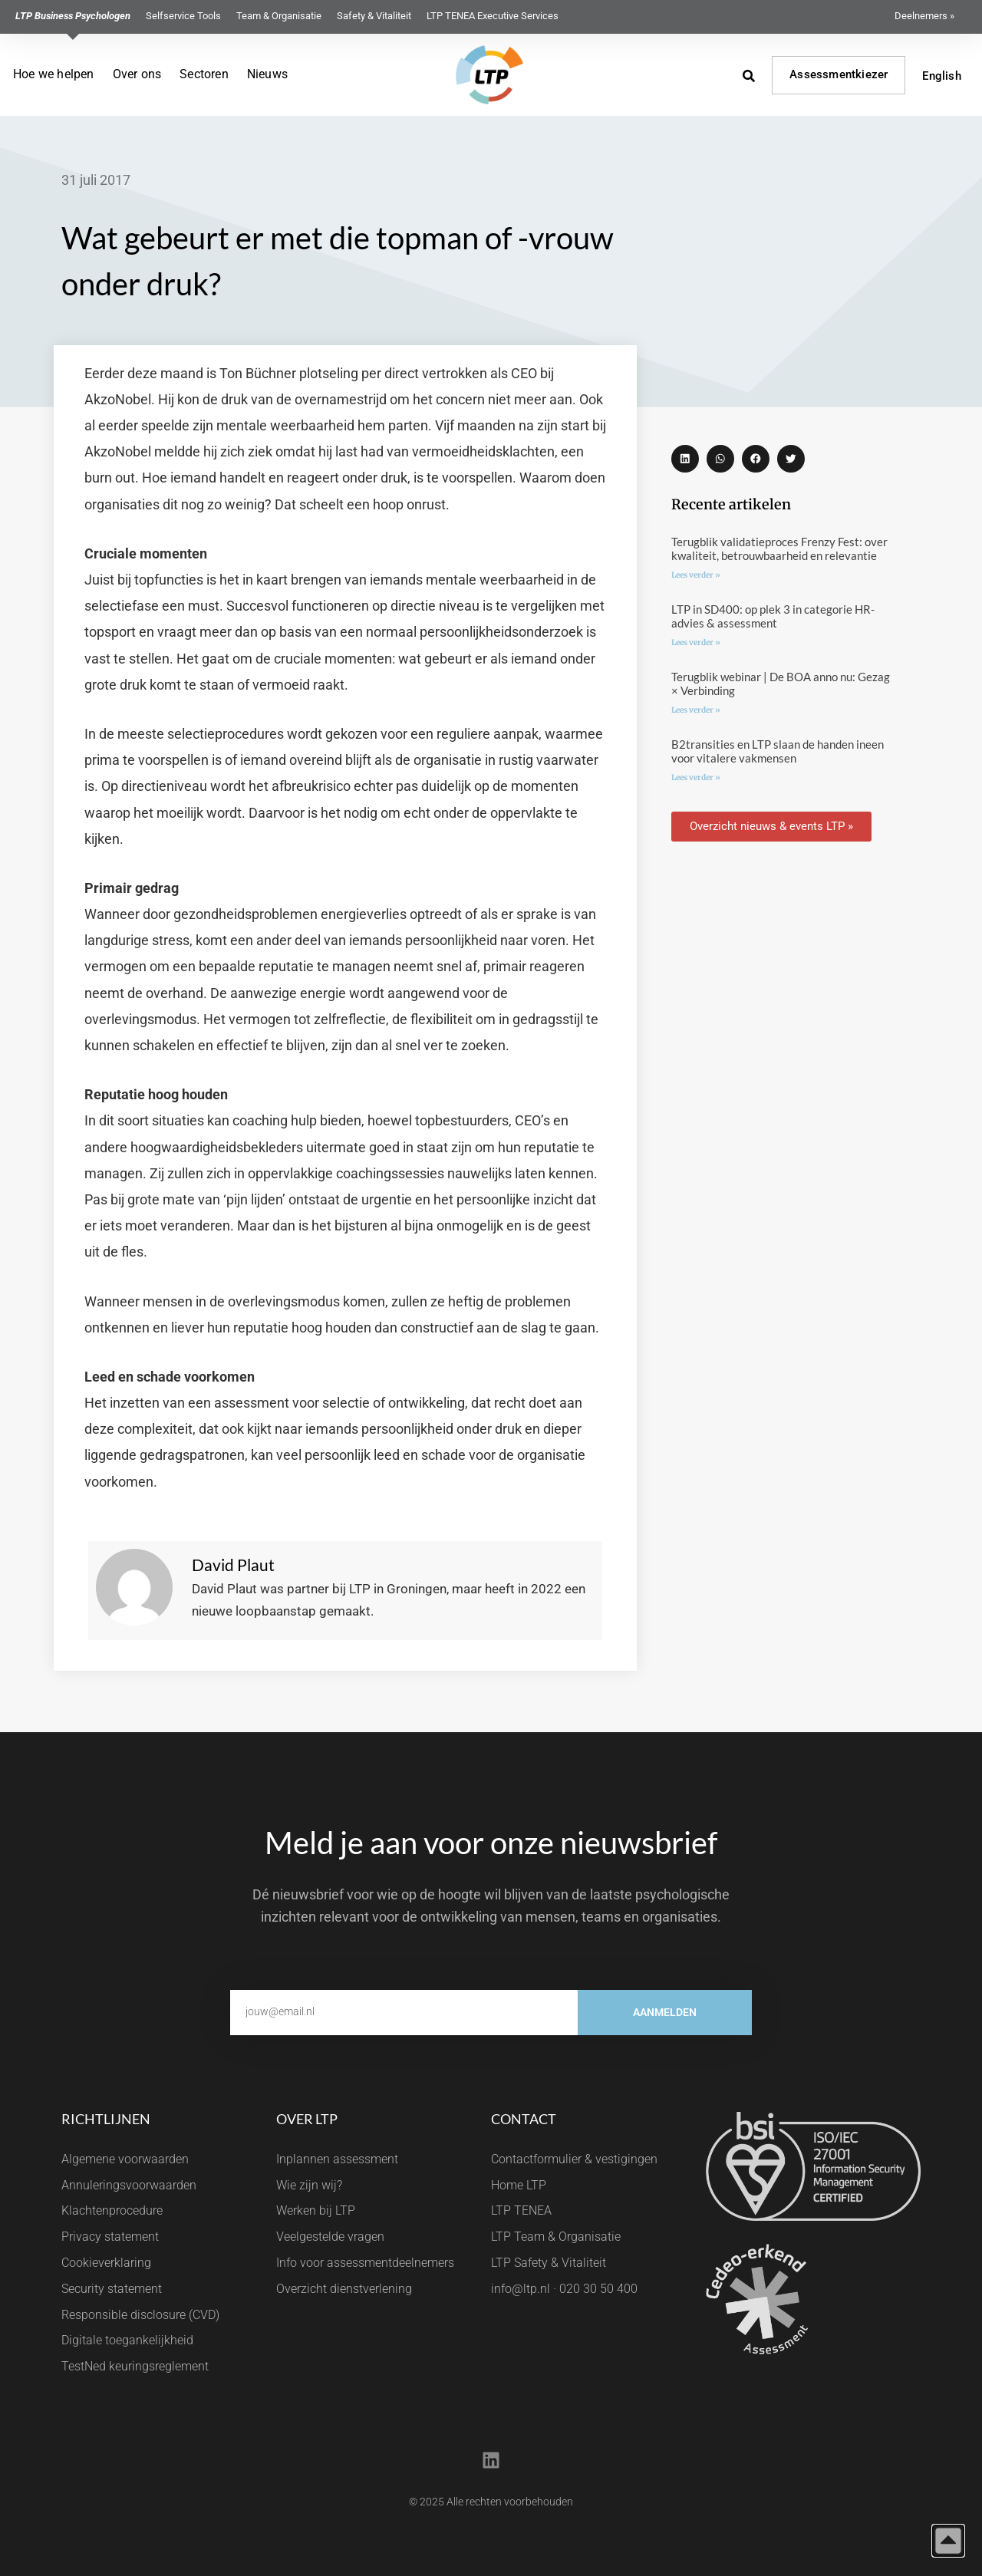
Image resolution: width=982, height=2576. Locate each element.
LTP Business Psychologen (72, 15)
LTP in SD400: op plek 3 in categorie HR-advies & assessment (773, 616)
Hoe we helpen (53, 74)
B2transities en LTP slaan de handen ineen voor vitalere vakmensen (777, 751)
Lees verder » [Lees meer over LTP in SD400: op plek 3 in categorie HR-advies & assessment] (695, 642)
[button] (685, 459)
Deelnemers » (924, 15)
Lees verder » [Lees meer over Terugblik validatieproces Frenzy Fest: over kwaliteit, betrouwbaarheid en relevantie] (695, 575)
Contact (523, 2118)
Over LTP (307, 2118)
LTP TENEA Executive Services (493, 15)
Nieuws (267, 74)
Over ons (137, 74)
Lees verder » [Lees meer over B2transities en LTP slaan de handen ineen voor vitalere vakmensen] (695, 777)
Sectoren (204, 74)
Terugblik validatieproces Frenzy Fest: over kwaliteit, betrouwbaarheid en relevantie (779, 548)
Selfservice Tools (183, 15)
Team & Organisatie (278, 15)
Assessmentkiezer (838, 74)
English (941, 76)
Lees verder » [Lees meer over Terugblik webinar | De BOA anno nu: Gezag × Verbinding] (695, 710)
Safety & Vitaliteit (374, 15)
